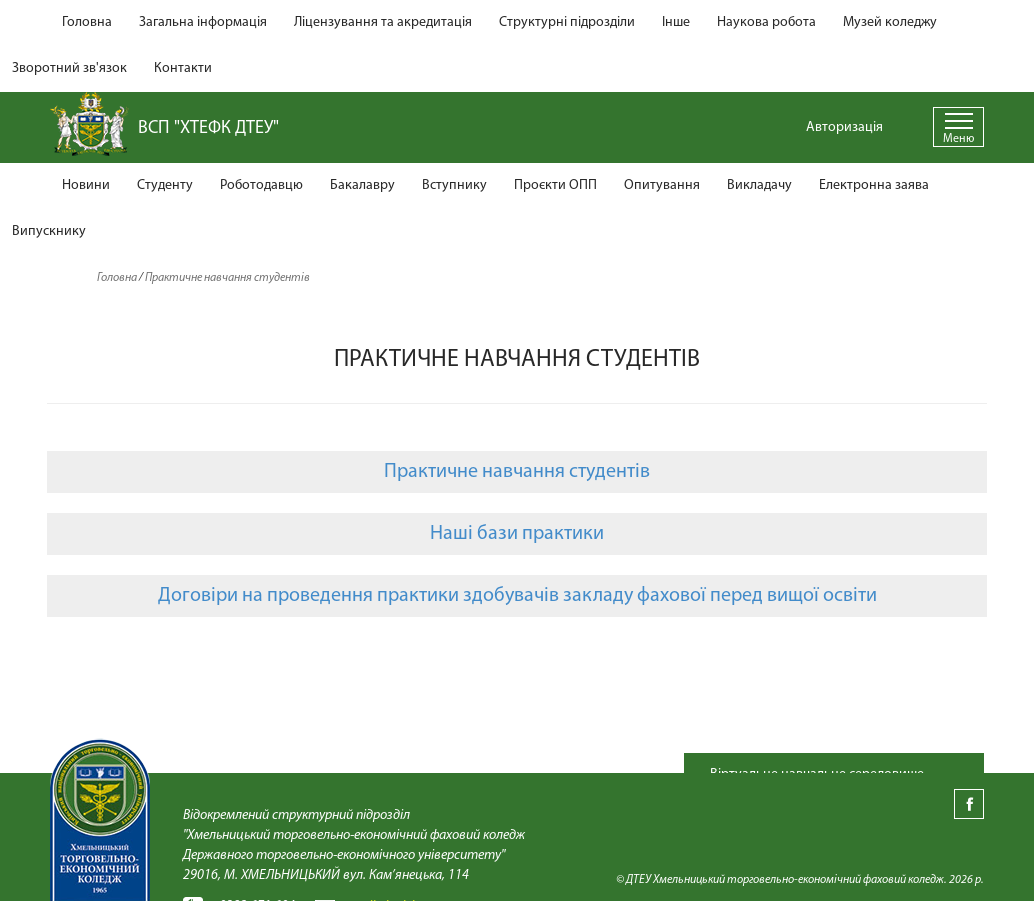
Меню (958, 139)
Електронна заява (874, 185)
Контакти (183, 68)
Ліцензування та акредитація (383, 22)
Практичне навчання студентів (517, 472)
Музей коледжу (890, 22)
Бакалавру (362, 185)
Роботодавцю (261, 185)
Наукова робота (766, 22)
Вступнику (454, 185)
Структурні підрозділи (567, 22)
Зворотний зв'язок (69, 68)
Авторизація (844, 127)
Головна (87, 22)
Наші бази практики (517, 534)
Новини (86, 185)
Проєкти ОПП (555, 185)
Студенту (165, 185)
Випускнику (49, 231)
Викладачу (759, 185)
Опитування (662, 185)
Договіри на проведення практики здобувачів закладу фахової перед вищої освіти (517, 596)
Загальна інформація (203, 22)
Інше (676, 22)
